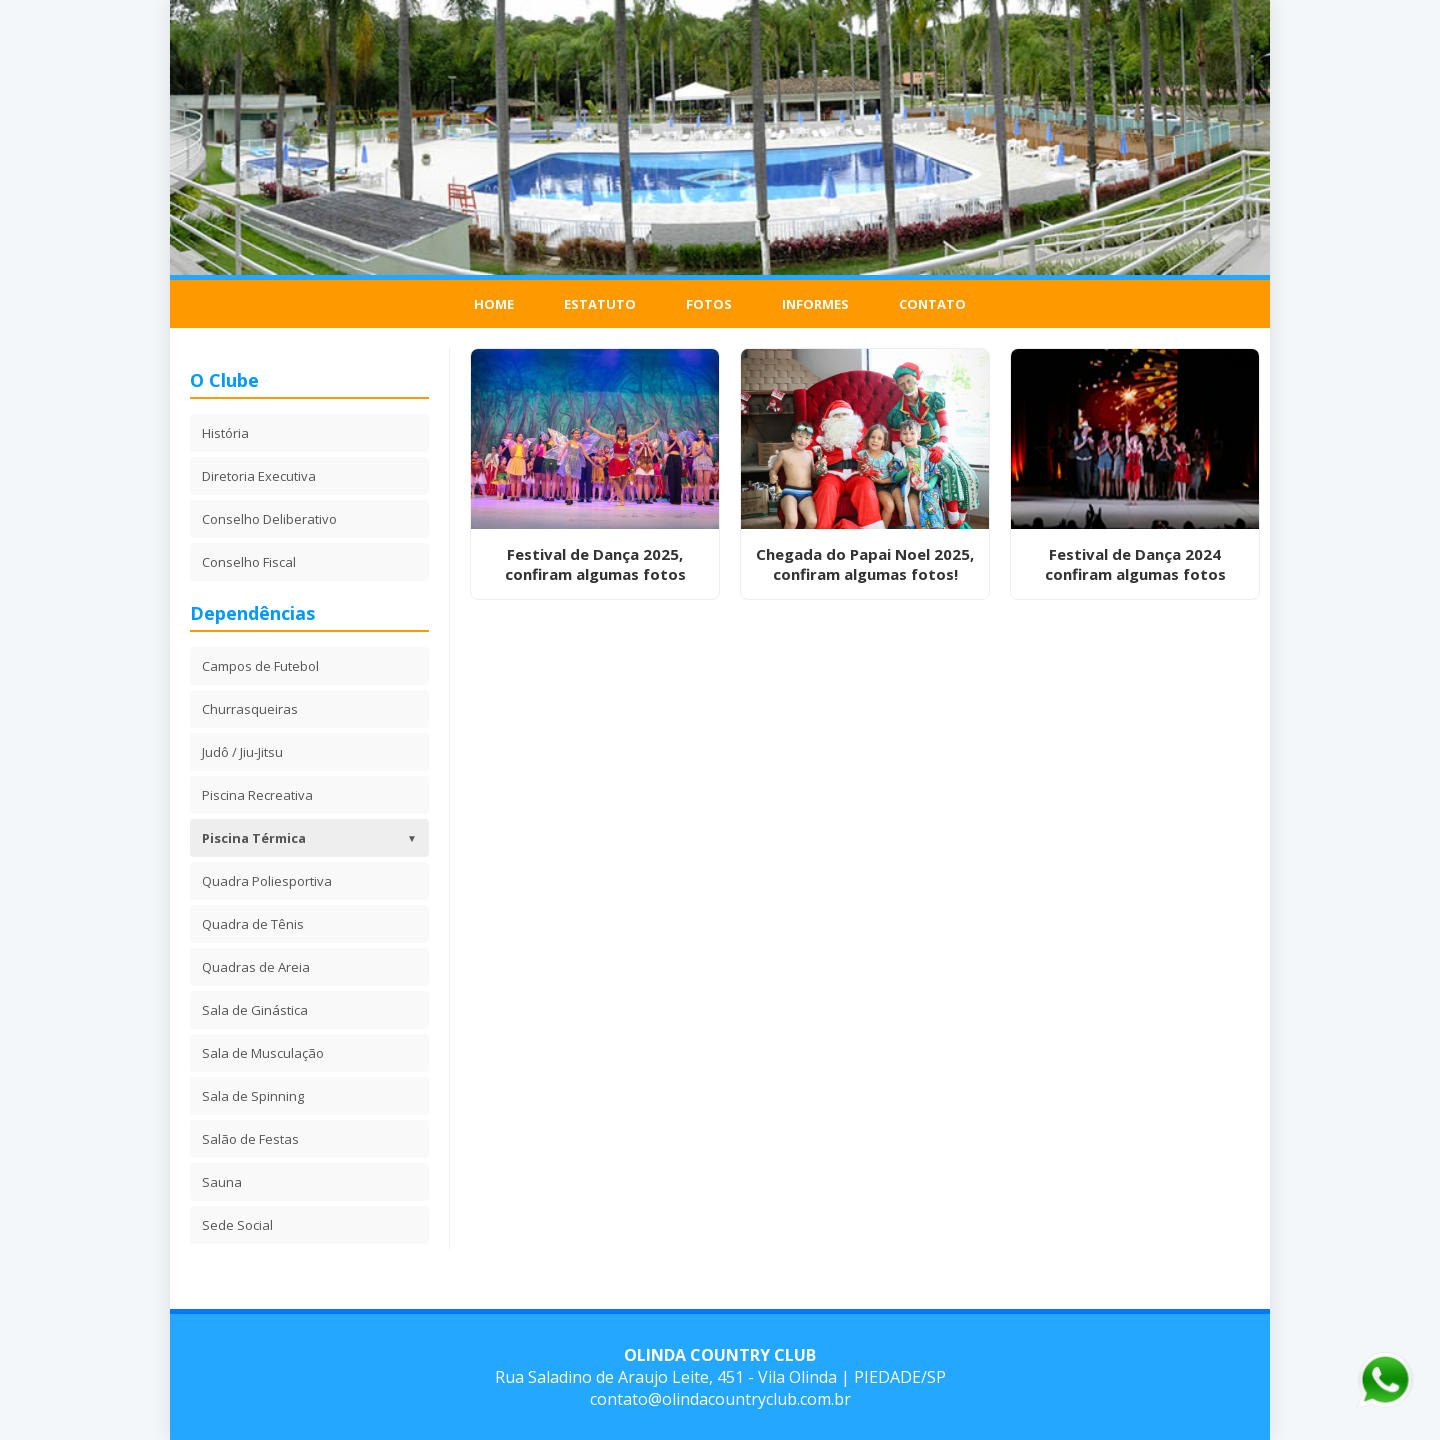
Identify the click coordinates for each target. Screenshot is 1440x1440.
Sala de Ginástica (255, 1010)
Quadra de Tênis (253, 924)
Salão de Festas (250, 1139)
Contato (932, 304)
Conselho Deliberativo (269, 519)
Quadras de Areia (256, 967)
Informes (815, 304)
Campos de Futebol (260, 666)
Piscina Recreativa (257, 795)
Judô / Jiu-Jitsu (242, 752)
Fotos (709, 304)
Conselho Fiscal (249, 562)
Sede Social (237, 1225)
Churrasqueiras (250, 709)
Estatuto (600, 304)
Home (494, 304)
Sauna (222, 1182)
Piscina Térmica (309, 838)
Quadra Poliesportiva (267, 881)
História (225, 433)
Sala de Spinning (253, 1096)
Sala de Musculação (263, 1053)
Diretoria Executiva (259, 476)
